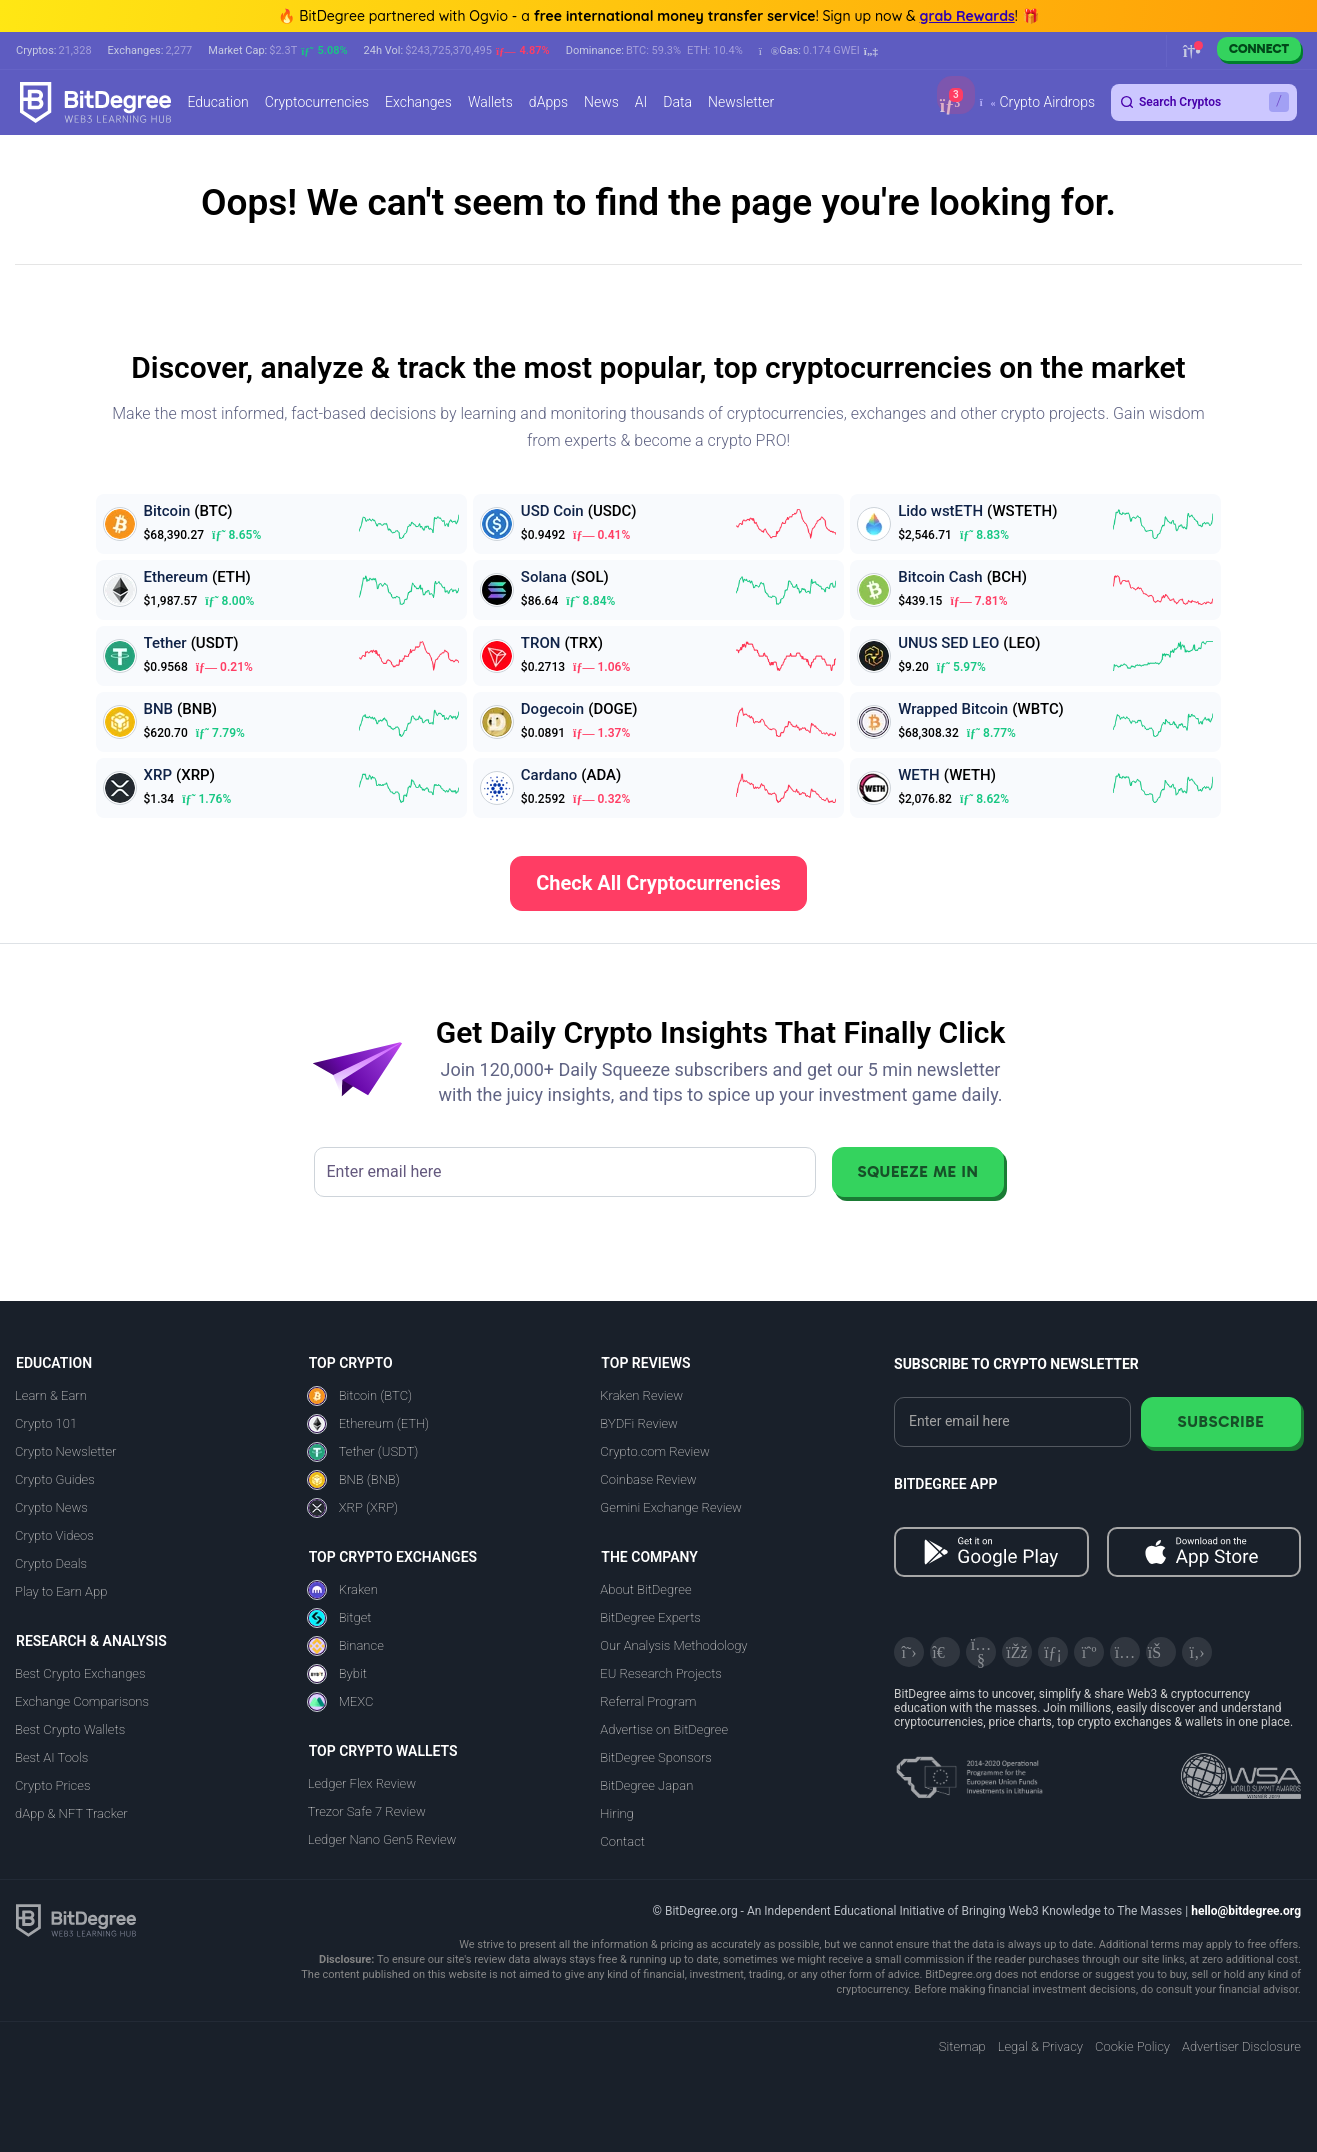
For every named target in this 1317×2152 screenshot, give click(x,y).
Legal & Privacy (1040, 2046)
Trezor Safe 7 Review (367, 1811)
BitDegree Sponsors (655, 1757)
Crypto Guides (55, 1479)
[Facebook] (1017, 1652)
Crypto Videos (54, 1535)
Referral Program (648, 1701)
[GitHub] (1197, 1652)
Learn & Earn (51, 1395)
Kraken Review (641, 1395)
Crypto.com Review (654, 1451)
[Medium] (1089, 1652)
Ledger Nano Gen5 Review (382, 1839)
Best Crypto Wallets (70, 1729)
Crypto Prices (52, 1785)
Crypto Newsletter (65, 1451)
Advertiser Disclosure (1241, 2046)
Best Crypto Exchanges (80, 1673)
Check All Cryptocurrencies (658, 883)
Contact (622, 1841)
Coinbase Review (648, 1479)
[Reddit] (1161, 1652)
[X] (909, 1652)
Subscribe (1220, 1421)
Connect (1259, 48)
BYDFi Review (639, 1423)
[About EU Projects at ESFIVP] (969, 1770)
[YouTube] (981, 1652)
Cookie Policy (1132, 2046)
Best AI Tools (51, 1757)
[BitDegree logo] (76, 1919)
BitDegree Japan (646, 1785)
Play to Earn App (61, 1591)
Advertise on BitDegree (664, 1729)
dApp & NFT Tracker (71, 1813)
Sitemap (962, 2046)
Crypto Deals (51, 1563)
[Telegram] (945, 1652)
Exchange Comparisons (82, 1701)
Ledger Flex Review (362, 1783)
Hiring (616, 1813)
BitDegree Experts (650, 1617)
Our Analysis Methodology (673, 1645)
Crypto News (51, 1507)
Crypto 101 (46, 1423)
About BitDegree (645, 1589)
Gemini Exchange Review (671, 1507)
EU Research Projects (660, 1673)
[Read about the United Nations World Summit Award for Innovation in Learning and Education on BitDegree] (1241, 1770)
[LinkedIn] (1053, 1652)
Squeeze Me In (917, 1171)
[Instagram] (1125, 1652)
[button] (818, 51)
